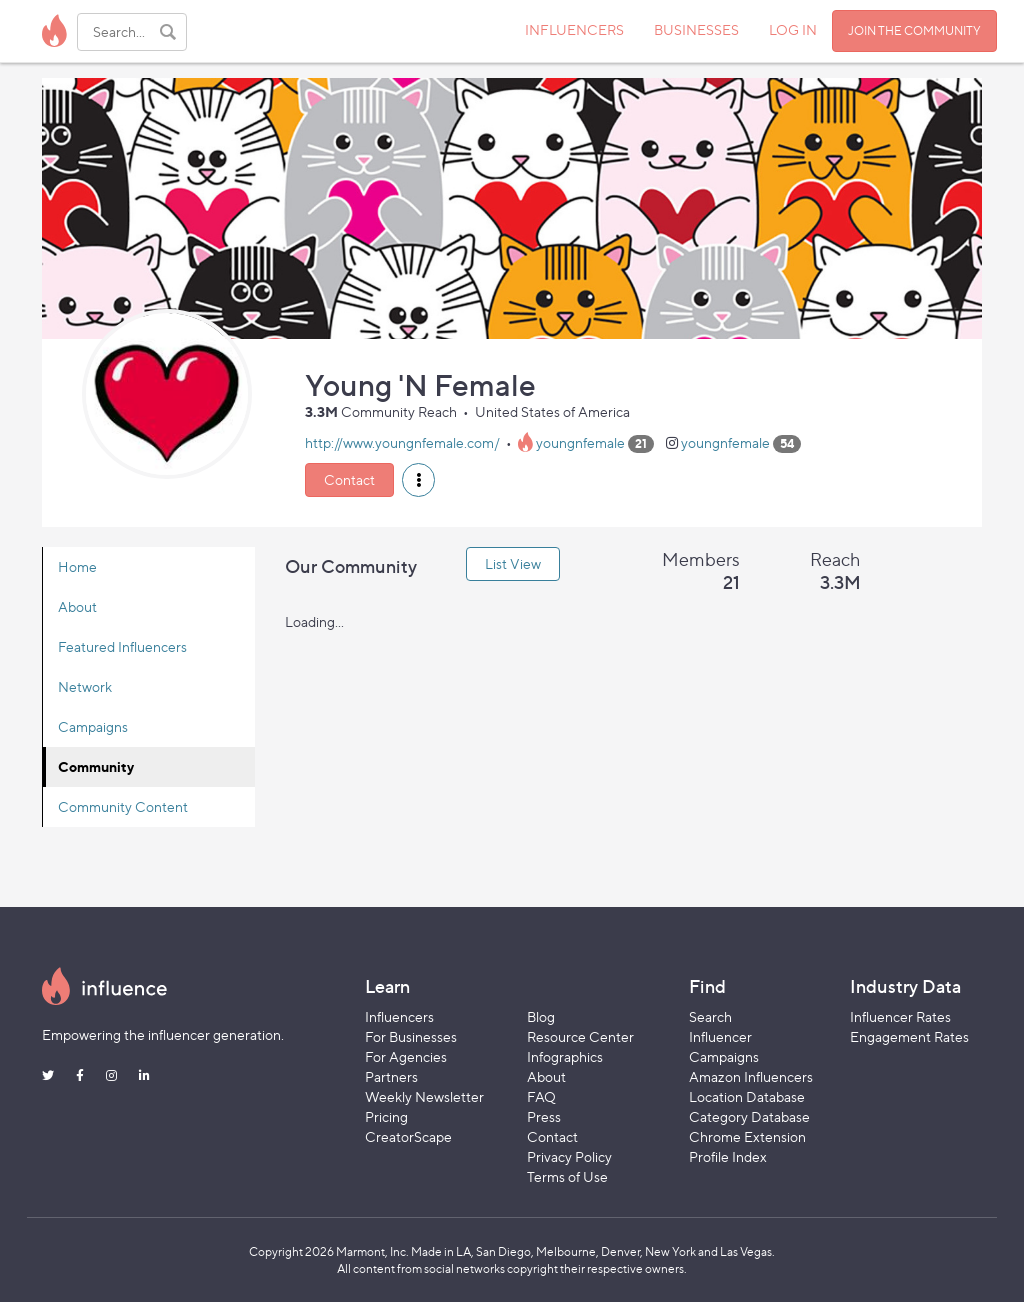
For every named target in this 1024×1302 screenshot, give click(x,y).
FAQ (541, 1096)
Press (544, 1116)
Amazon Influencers (751, 1076)
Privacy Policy (569, 1156)
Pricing (386, 1116)
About (77, 606)
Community (96, 766)
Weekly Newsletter (424, 1096)
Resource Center (580, 1036)
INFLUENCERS (574, 29)
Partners (391, 1076)
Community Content (123, 806)
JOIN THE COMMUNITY (914, 30)
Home (77, 566)
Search (710, 1016)
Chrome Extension (747, 1136)
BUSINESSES (696, 29)
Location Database (747, 1096)
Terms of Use (567, 1176)
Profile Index (728, 1156)
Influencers (399, 1016)
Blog (541, 1016)
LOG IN (793, 29)
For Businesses (411, 1036)
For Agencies (406, 1056)
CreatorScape (408, 1136)
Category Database (749, 1116)
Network (85, 686)
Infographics (565, 1056)
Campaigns (93, 726)
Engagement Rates (909, 1036)
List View (513, 563)
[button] (418, 480)
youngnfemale (580, 442)
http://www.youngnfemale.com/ (402, 442)
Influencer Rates (900, 1016)
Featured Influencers (122, 646)
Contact (349, 479)
